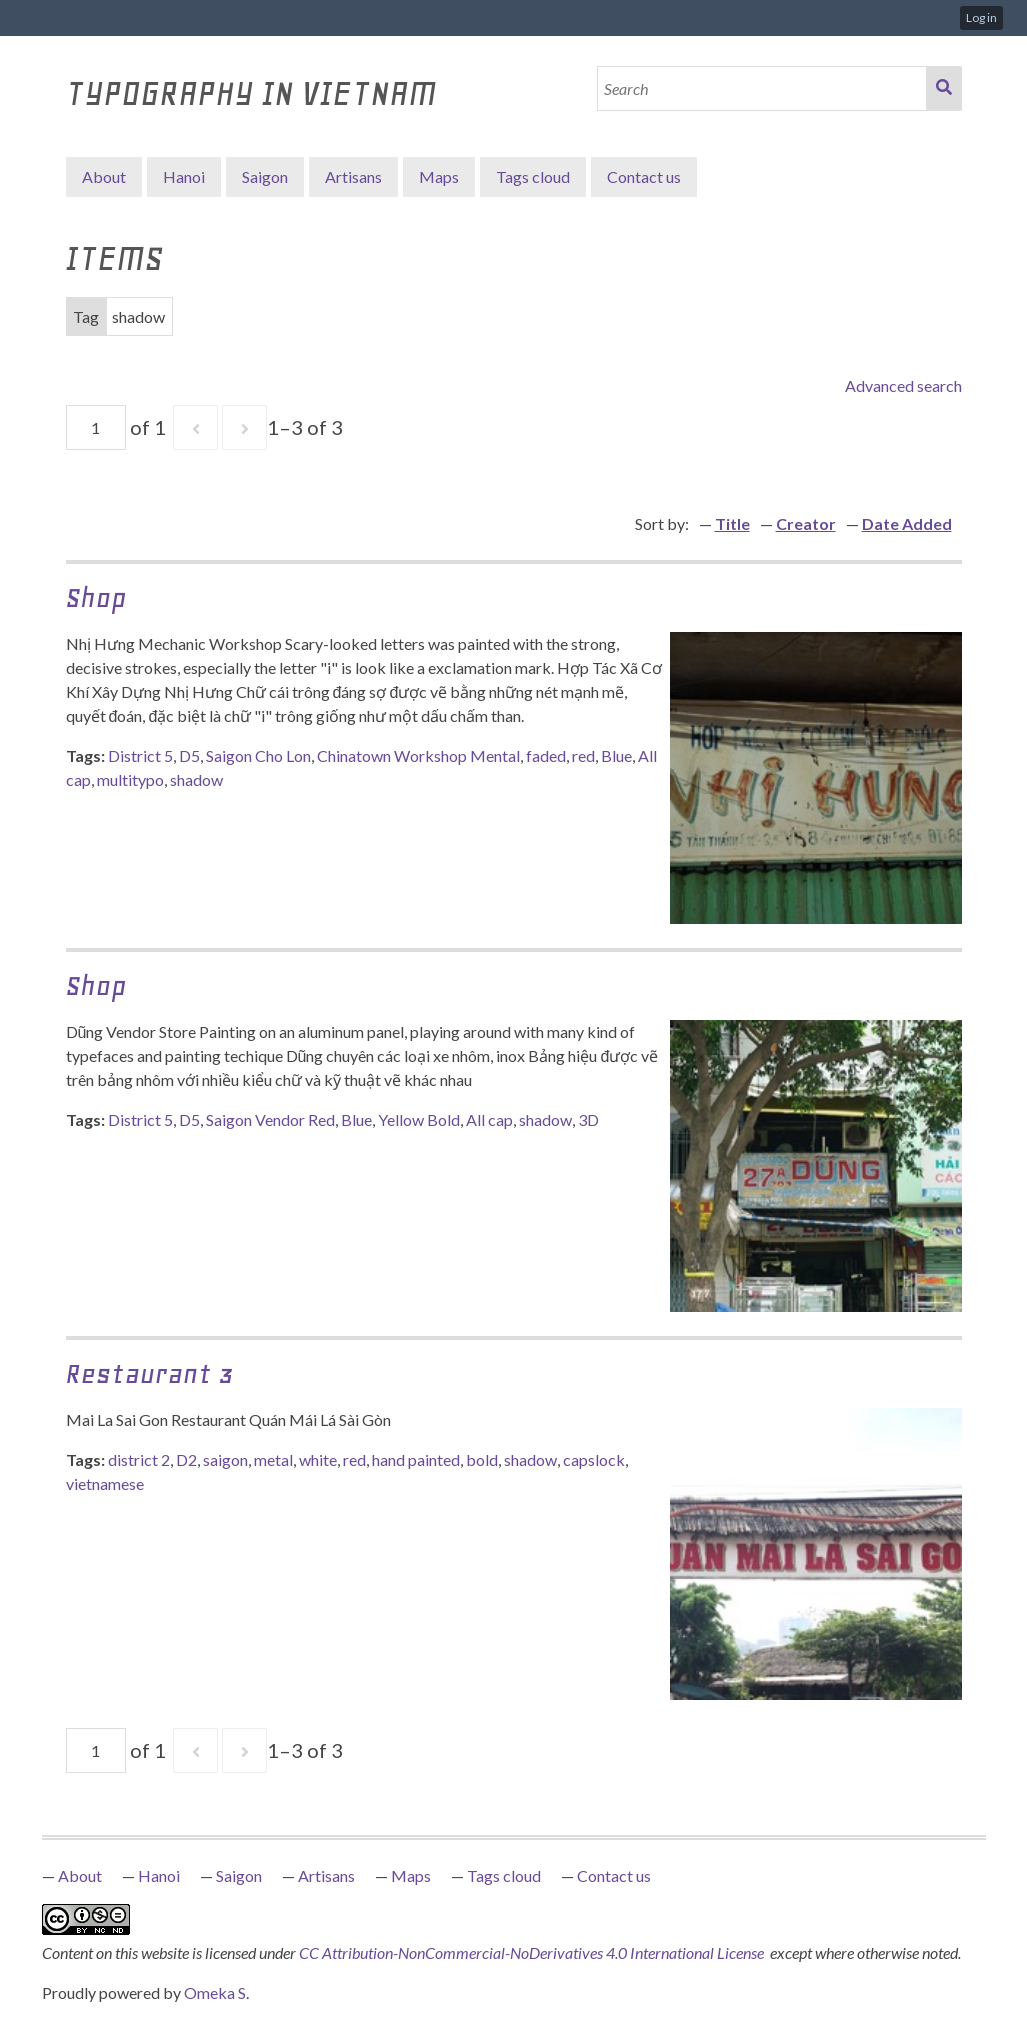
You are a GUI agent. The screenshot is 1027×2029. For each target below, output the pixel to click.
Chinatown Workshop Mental (418, 755)
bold (482, 1459)
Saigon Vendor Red (270, 1119)
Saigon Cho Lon (258, 755)
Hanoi (184, 176)
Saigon (265, 176)
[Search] (762, 88)
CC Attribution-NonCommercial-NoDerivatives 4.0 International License (533, 1952)
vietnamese (105, 1483)
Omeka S (215, 1992)
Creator (806, 523)
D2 (186, 1459)
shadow (196, 779)
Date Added (907, 523)
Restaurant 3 (150, 1373)
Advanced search (903, 385)
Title (732, 523)
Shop (96, 597)
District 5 (140, 755)
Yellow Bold (419, 1119)
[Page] (96, 427)
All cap (489, 1119)
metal (273, 1459)
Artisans (353, 176)
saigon (225, 1459)
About (104, 176)
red (583, 755)
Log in (981, 17)
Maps (439, 176)
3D (588, 1119)
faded (546, 755)
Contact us (644, 176)
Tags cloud (533, 176)
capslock (594, 1459)
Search (944, 88)
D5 (189, 755)
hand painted (416, 1459)
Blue (616, 755)
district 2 (139, 1459)
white (318, 1459)
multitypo (130, 779)
